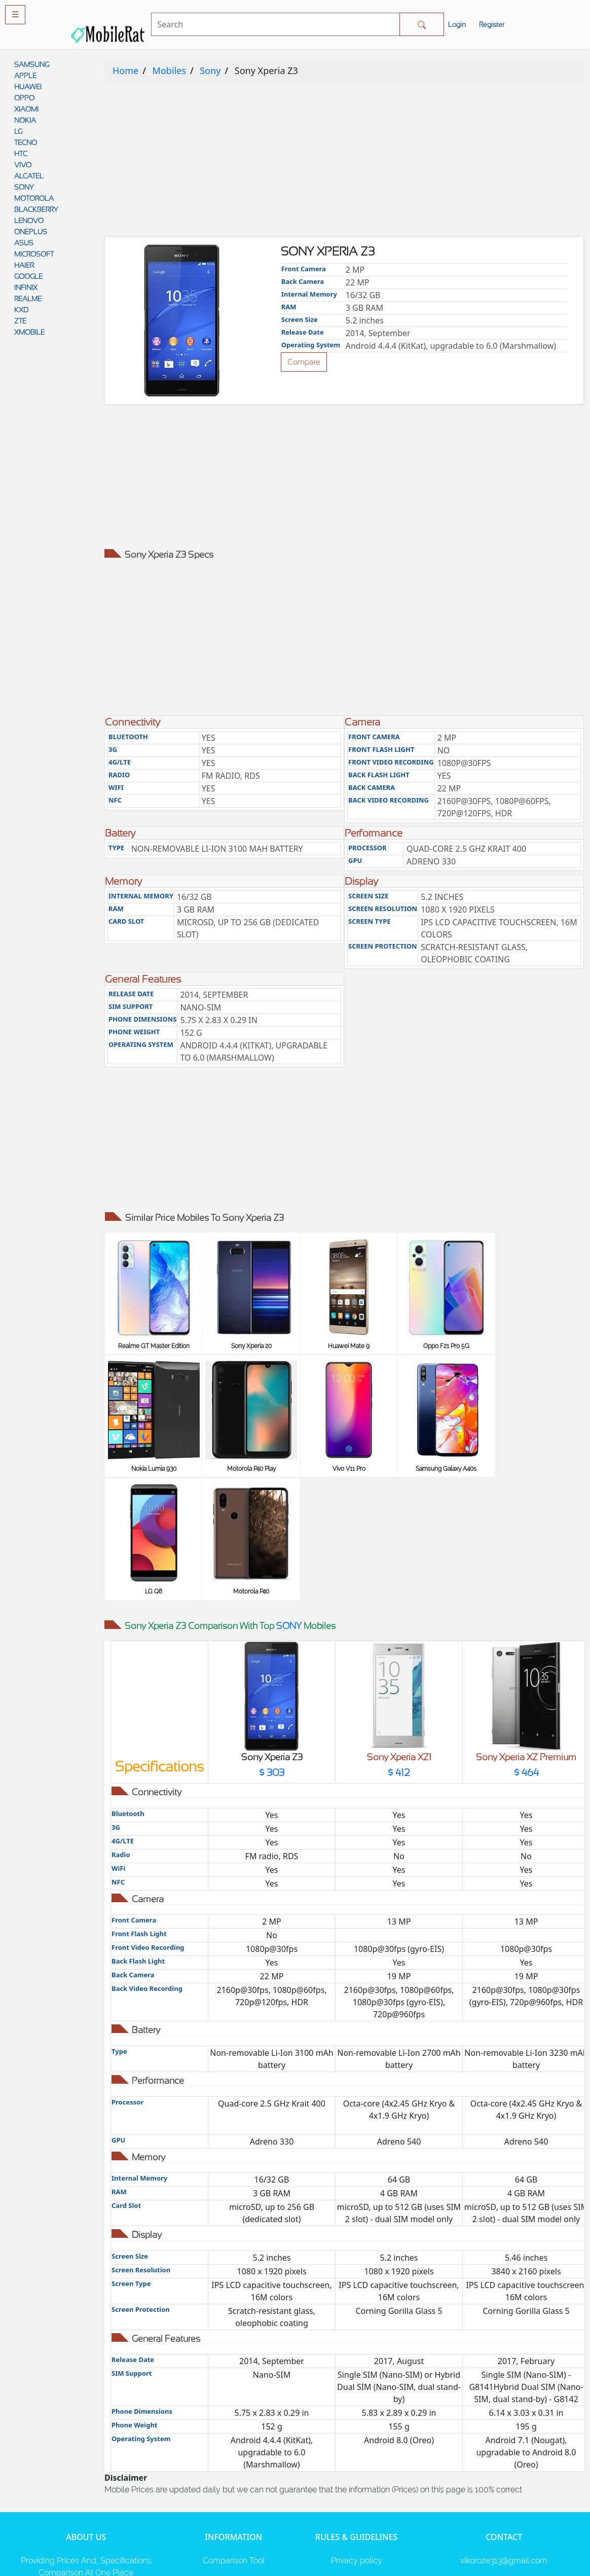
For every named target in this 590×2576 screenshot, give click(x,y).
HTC (20, 154)
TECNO (25, 142)
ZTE (20, 321)
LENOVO (29, 220)
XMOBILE (29, 332)
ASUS (23, 243)
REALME (28, 299)
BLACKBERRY (36, 209)
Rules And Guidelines (356, 2455)
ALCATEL (29, 176)
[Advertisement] (344, 162)
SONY (23, 187)
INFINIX (26, 287)
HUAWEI (28, 87)
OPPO (24, 98)
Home (125, 70)
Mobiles (169, 70)
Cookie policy (356, 2516)
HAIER (24, 265)
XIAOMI (26, 109)
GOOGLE (28, 276)
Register (491, 24)
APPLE (25, 75)
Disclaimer (356, 2476)
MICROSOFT (34, 254)
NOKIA (25, 120)
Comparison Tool (234, 2435)
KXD (21, 310)
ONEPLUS (30, 232)
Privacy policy (356, 2435)
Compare (303, 362)
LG (18, 131)
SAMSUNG (31, 64)
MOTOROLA (34, 198)
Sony (210, 70)
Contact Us (356, 2496)
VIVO (22, 165)
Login (457, 24)
